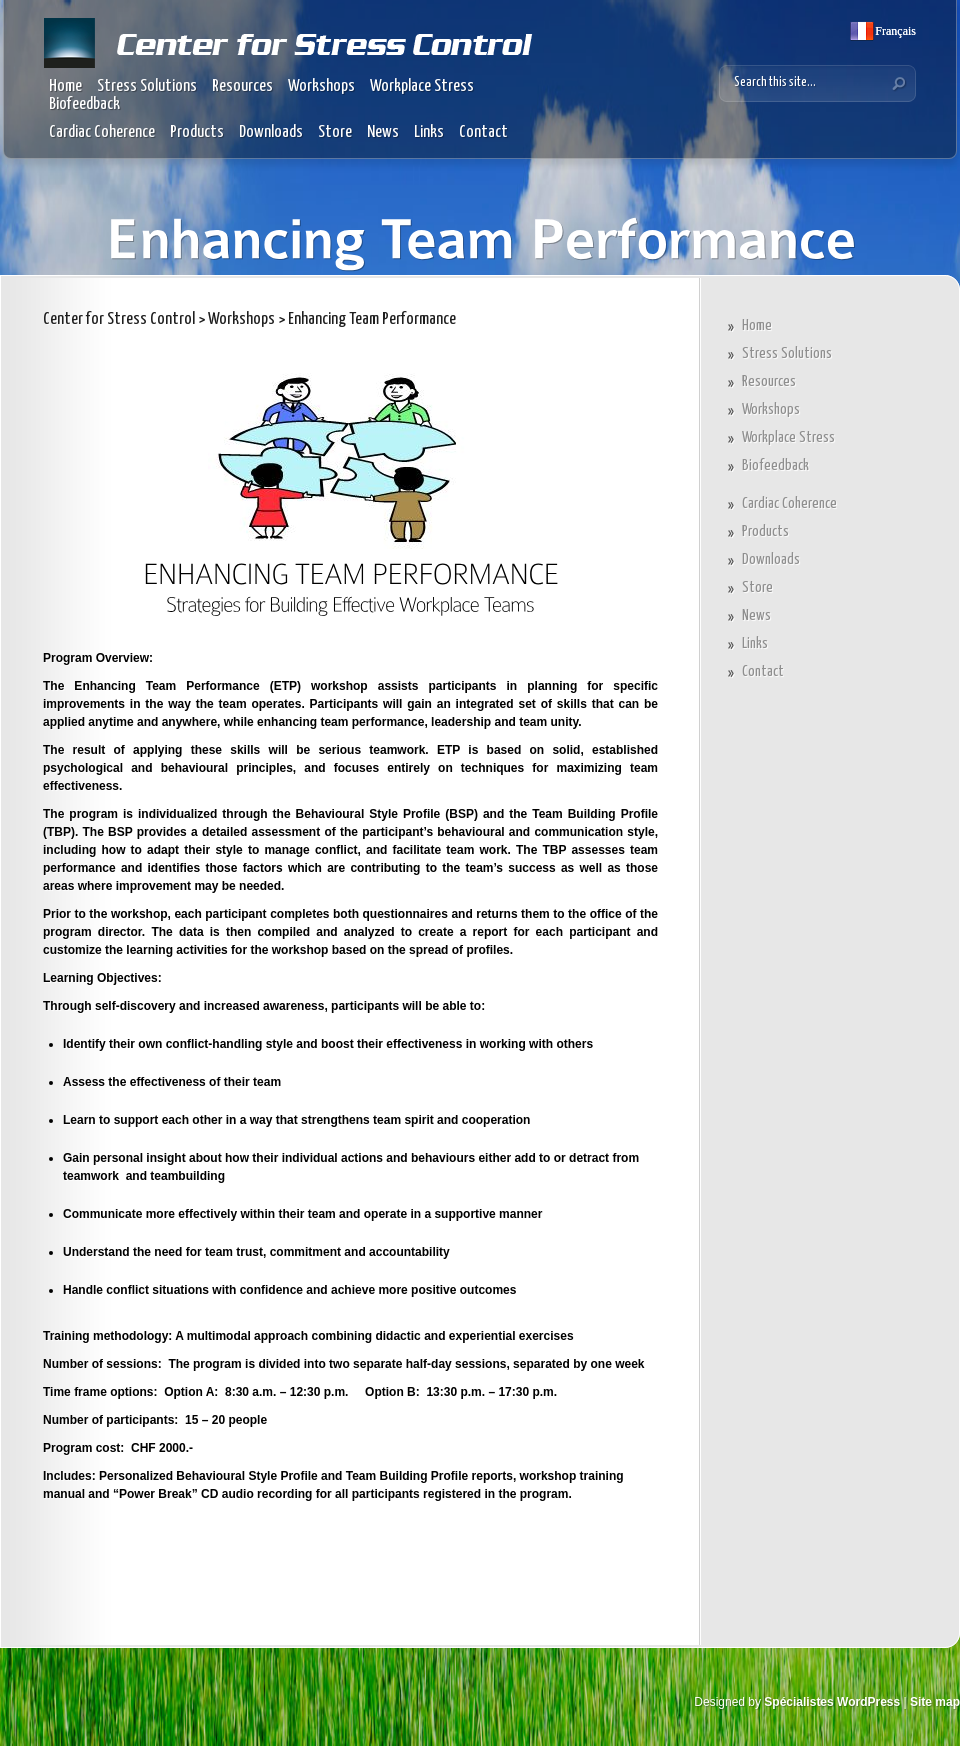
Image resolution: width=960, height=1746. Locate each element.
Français (894, 31)
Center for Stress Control (119, 319)
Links (429, 132)
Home (65, 86)
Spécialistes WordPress (832, 1702)
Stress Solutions (147, 86)
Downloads (271, 132)
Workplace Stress (422, 86)
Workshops (321, 86)
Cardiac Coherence (102, 132)
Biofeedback (84, 104)
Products (197, 132)
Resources (242, 86)
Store (335, 132)
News (383, 132)
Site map (935, 1702)
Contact (483, 132)
